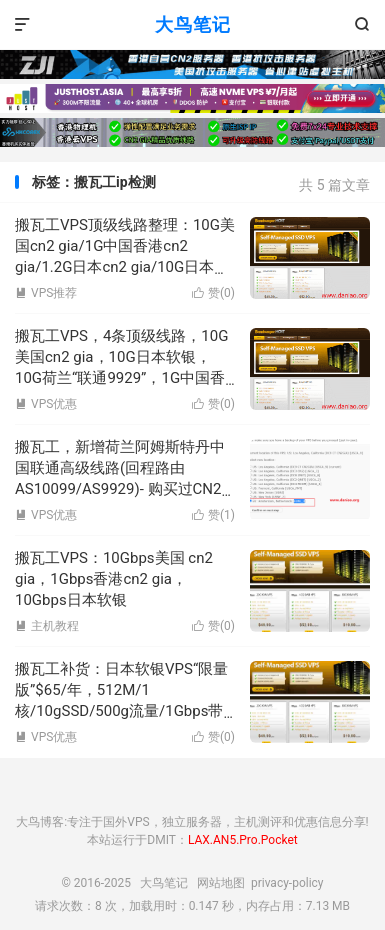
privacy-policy (287, 883)
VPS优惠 (46, 404)
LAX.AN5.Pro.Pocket (243, 840)
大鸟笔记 (193, 24)
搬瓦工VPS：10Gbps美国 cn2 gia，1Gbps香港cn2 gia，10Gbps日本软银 (114, 579)
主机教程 (47, 626)
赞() (213, 293)
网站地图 (221, 883)
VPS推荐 (46, 293)
